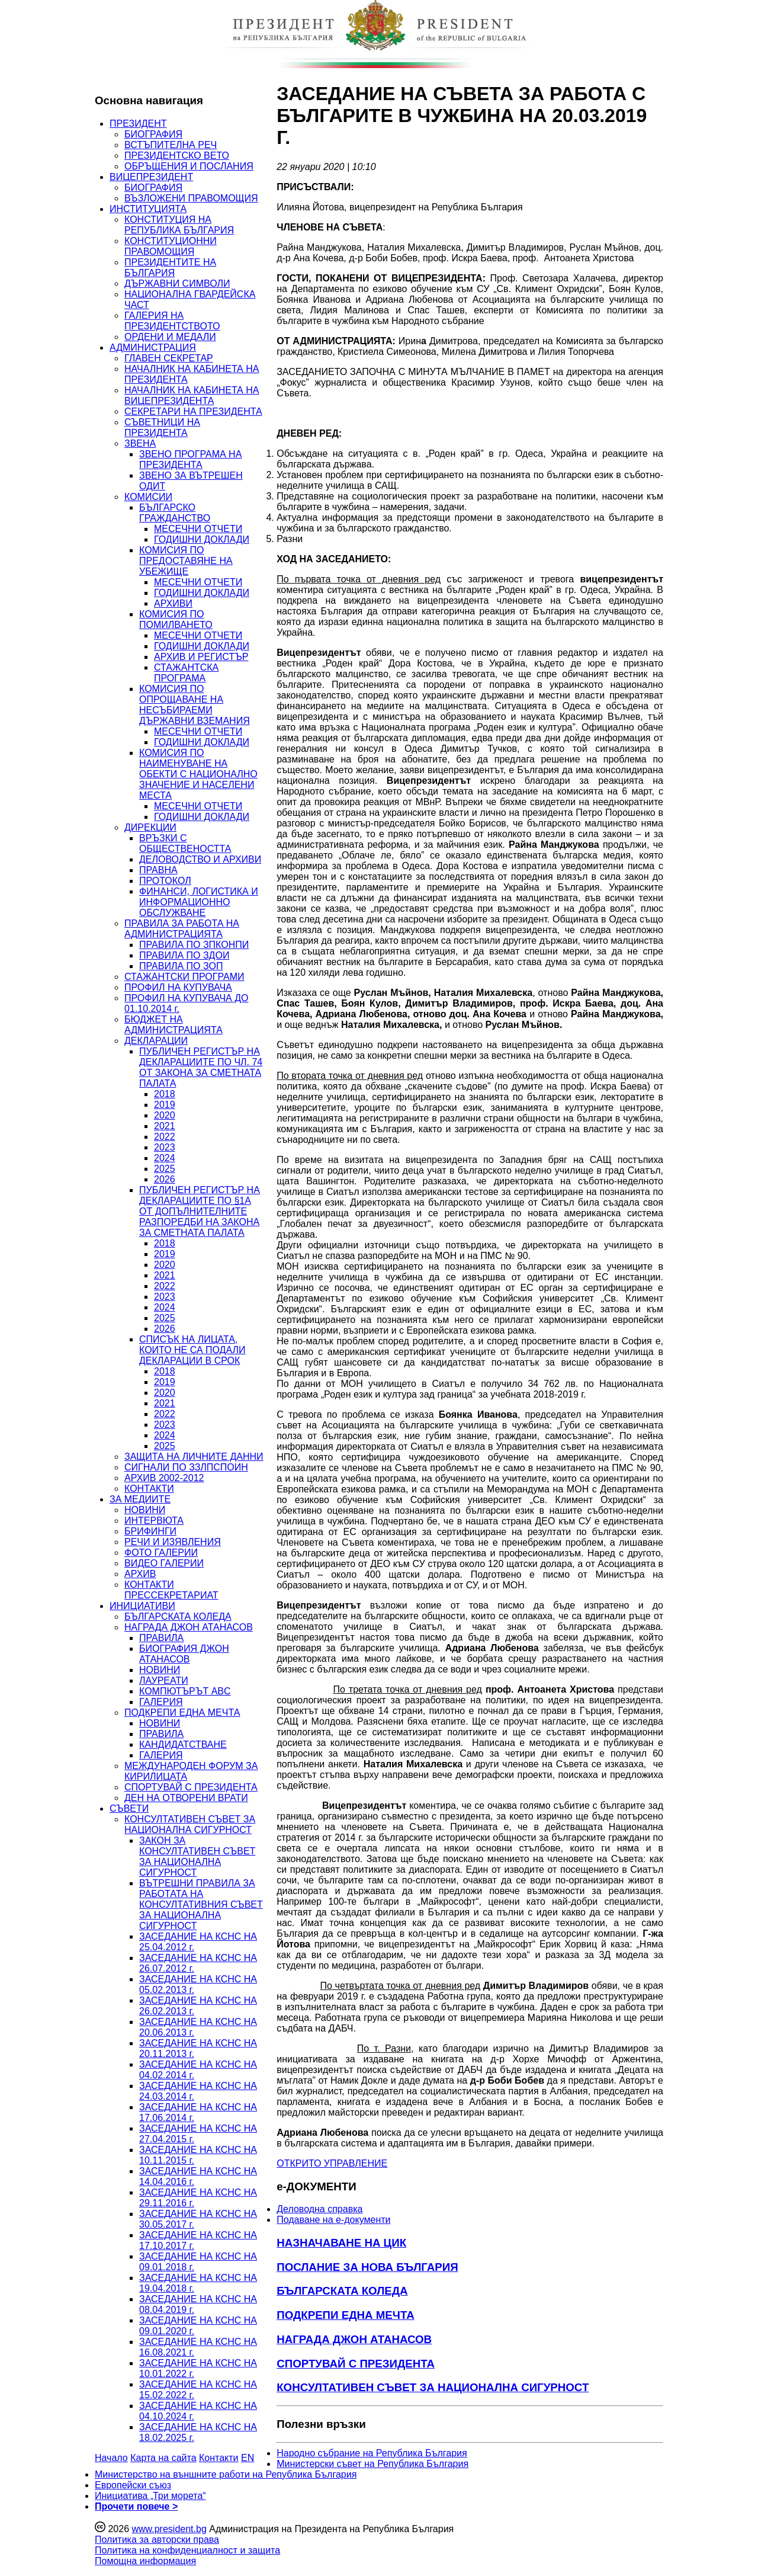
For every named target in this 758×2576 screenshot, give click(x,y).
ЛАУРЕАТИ (163, 1680)
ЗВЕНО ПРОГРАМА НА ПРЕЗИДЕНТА (190, 459)
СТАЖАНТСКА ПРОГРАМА (186, 672)
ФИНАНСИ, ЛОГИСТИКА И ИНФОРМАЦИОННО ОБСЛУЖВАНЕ (198, 902)
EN (247, 2458)
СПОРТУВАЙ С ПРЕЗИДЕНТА (191, 1787)
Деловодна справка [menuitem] (319, 2209)
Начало (111, 2458)
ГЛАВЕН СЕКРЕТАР (168, 358)
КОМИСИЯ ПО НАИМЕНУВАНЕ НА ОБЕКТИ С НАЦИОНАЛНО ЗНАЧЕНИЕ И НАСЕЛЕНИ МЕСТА (198, 774)
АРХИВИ (173, 603)
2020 (164, 1115)
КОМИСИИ (148, 497)
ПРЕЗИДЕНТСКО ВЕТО (176, 155)
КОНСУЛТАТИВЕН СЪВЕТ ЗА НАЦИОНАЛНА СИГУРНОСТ (189, 1824)
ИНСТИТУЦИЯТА (148, 209)
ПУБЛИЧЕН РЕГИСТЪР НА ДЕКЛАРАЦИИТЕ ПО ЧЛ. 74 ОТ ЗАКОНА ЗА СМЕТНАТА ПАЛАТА (200, 1067)
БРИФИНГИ (150, 1531)
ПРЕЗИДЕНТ (138, 123)
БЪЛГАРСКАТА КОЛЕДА (178, 1616)
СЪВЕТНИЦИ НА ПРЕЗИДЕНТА (162, 427)
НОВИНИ (144, 1510)
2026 (164, 1179)
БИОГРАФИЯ (153, 134)
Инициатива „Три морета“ (150, 2496)
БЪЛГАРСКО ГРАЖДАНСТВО (174, 512)
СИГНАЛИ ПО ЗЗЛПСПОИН (186, 1467)
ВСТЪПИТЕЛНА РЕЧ (170, 145)
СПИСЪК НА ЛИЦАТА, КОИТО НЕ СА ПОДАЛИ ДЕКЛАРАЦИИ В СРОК (192, 1350)
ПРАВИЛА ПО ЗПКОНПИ (194, 945)
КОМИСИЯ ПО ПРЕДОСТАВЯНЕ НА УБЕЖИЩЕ (186, 560)
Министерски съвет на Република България (372, 2464)
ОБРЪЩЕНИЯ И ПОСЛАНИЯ (188, 166)
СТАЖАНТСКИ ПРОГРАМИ (184, 977)
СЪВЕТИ (129, 1808)
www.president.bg (168, 2529)
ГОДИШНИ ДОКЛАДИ (201, 539)
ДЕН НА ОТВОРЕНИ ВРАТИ (186, 1798)
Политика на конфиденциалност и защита (187, 2550)
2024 (164, 1158)
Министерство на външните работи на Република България (225, 2474)
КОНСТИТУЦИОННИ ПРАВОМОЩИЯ (170, 246)
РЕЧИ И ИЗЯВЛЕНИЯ (172, 1542)
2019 (164, 1105)
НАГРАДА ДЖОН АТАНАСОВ (188, 1627)
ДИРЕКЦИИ (150, 827)
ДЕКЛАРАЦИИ (156, 1041)
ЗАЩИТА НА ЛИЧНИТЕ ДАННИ (194, 1457)
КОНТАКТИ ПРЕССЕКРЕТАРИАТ (171, 1589)
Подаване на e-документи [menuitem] (333, 2220)
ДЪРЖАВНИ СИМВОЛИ (177, 283)
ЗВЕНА (140, 443)
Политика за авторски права (157, 2540)
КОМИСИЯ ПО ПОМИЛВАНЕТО (176, 619)
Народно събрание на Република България (372, 2453)
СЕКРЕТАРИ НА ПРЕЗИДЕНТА (193, 411)
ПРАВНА (158, 870)
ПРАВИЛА (161, 1638)
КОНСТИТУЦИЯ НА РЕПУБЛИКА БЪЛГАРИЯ (179, 224)
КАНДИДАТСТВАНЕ (183, 1744)
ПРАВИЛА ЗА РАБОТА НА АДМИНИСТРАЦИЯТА (181, 928)
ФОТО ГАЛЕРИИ (161, 1552)
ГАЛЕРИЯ (161, 1702)
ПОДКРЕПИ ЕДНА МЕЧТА (182, 1712)
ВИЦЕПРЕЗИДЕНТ (151, 177)
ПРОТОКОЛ (165, 881)
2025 (164, 1169)
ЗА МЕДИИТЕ (140, 1499)
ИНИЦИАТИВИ (142, 1606)
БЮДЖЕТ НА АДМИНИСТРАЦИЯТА (173, 1024)
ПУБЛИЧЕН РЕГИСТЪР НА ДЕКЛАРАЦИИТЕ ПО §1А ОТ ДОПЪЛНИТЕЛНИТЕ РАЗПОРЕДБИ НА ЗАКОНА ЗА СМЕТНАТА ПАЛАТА (199, 1211)
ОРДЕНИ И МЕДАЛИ (170, 337)
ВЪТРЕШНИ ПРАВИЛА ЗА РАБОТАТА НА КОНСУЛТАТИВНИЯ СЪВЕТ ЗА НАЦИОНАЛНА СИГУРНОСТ (201, 1904)
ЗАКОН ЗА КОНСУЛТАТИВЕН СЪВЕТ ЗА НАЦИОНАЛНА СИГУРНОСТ (197, 1856)
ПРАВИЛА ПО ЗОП (181, 966)
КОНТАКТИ (149, 1489)
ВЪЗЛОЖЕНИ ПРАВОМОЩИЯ (191, 198)
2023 (164, 1147)
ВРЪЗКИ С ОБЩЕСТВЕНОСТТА (185, 843)
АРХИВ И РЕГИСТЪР (201, 657)
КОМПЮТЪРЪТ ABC (185, 1691)
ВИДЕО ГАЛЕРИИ (164, 1563)
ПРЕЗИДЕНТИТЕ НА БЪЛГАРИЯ (170, 267)
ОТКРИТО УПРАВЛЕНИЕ (332, 2163)
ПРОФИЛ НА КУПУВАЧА (178, 987)
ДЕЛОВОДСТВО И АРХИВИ (200, 859)
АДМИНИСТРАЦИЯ (153, 347)
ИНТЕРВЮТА (154, 1521)
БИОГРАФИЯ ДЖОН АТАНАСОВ (184, 1653)
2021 (164, 1126)
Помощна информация (145, 2561)
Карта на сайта (163, 2458)
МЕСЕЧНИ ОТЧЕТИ (198, 529)
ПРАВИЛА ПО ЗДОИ (184, 955)
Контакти (219, 2458)
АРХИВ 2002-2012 (164, 1478)
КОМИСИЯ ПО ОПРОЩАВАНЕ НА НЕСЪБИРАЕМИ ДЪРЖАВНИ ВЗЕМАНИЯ (194, 705)
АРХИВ (140, 1574)
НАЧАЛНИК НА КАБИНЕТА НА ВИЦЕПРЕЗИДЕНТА (191, 395)
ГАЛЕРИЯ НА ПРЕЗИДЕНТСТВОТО (172, 320)
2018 (164, 1094)
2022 (164, 1137)
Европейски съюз (133, 2485)
